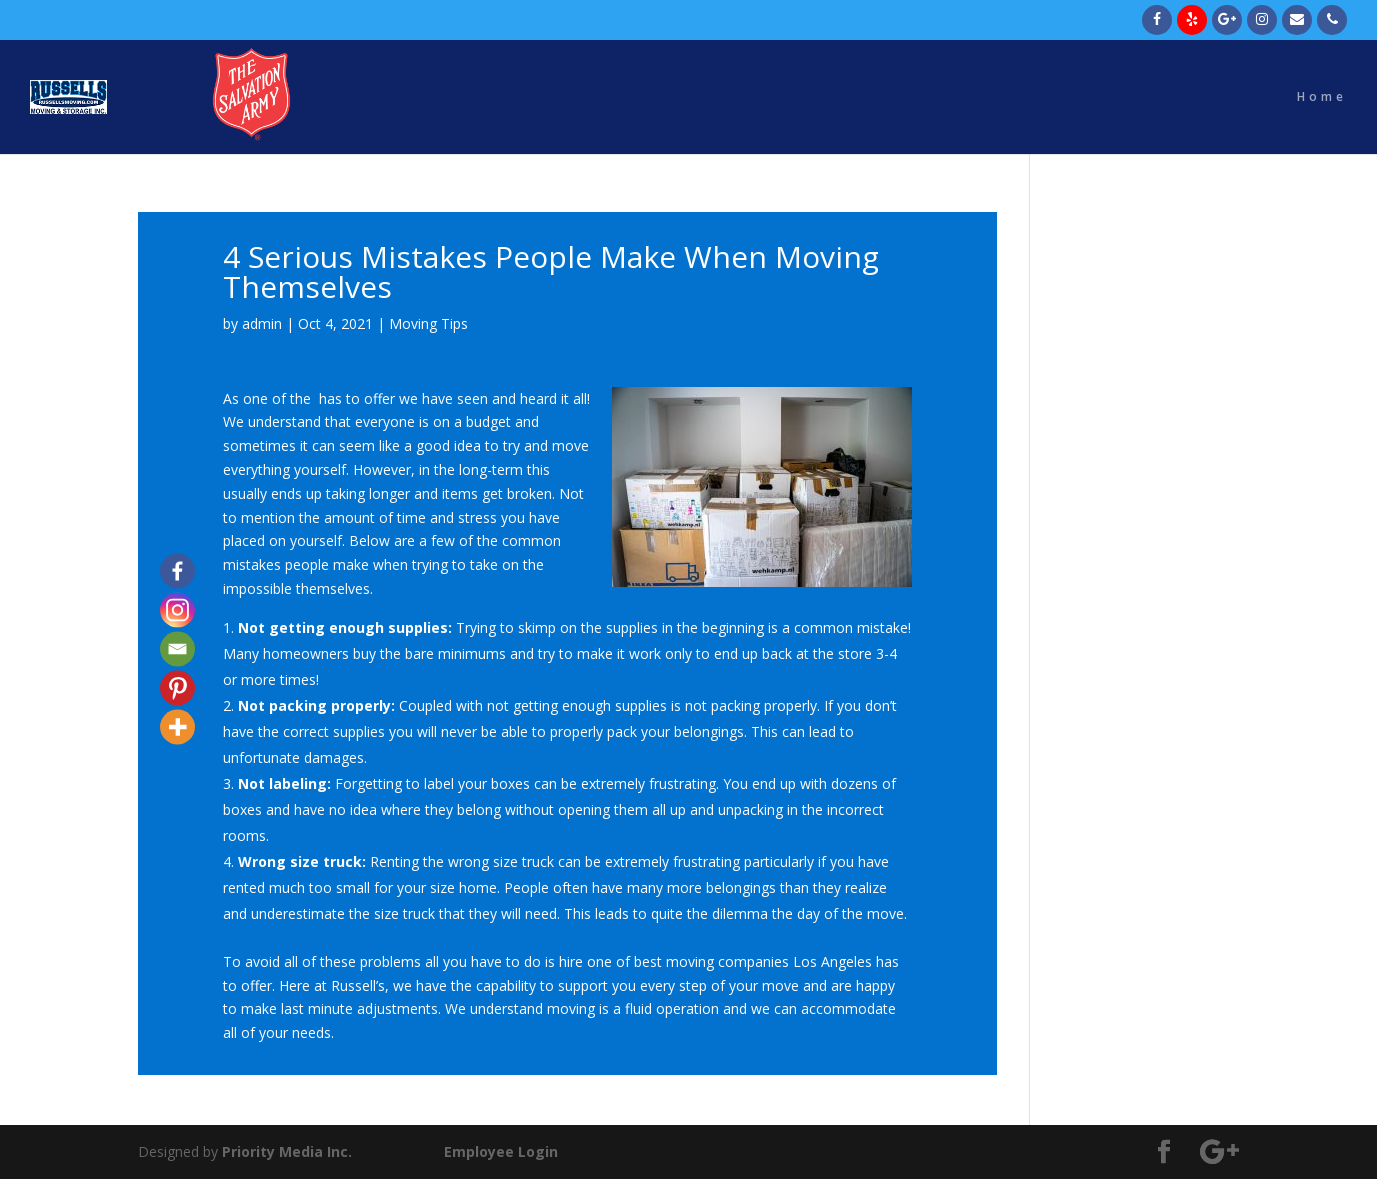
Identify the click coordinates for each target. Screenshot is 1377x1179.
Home (1322, 97)
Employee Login (501, 1151)
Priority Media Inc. (285, 1151)
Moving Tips (428, 323)
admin (262, 323)
